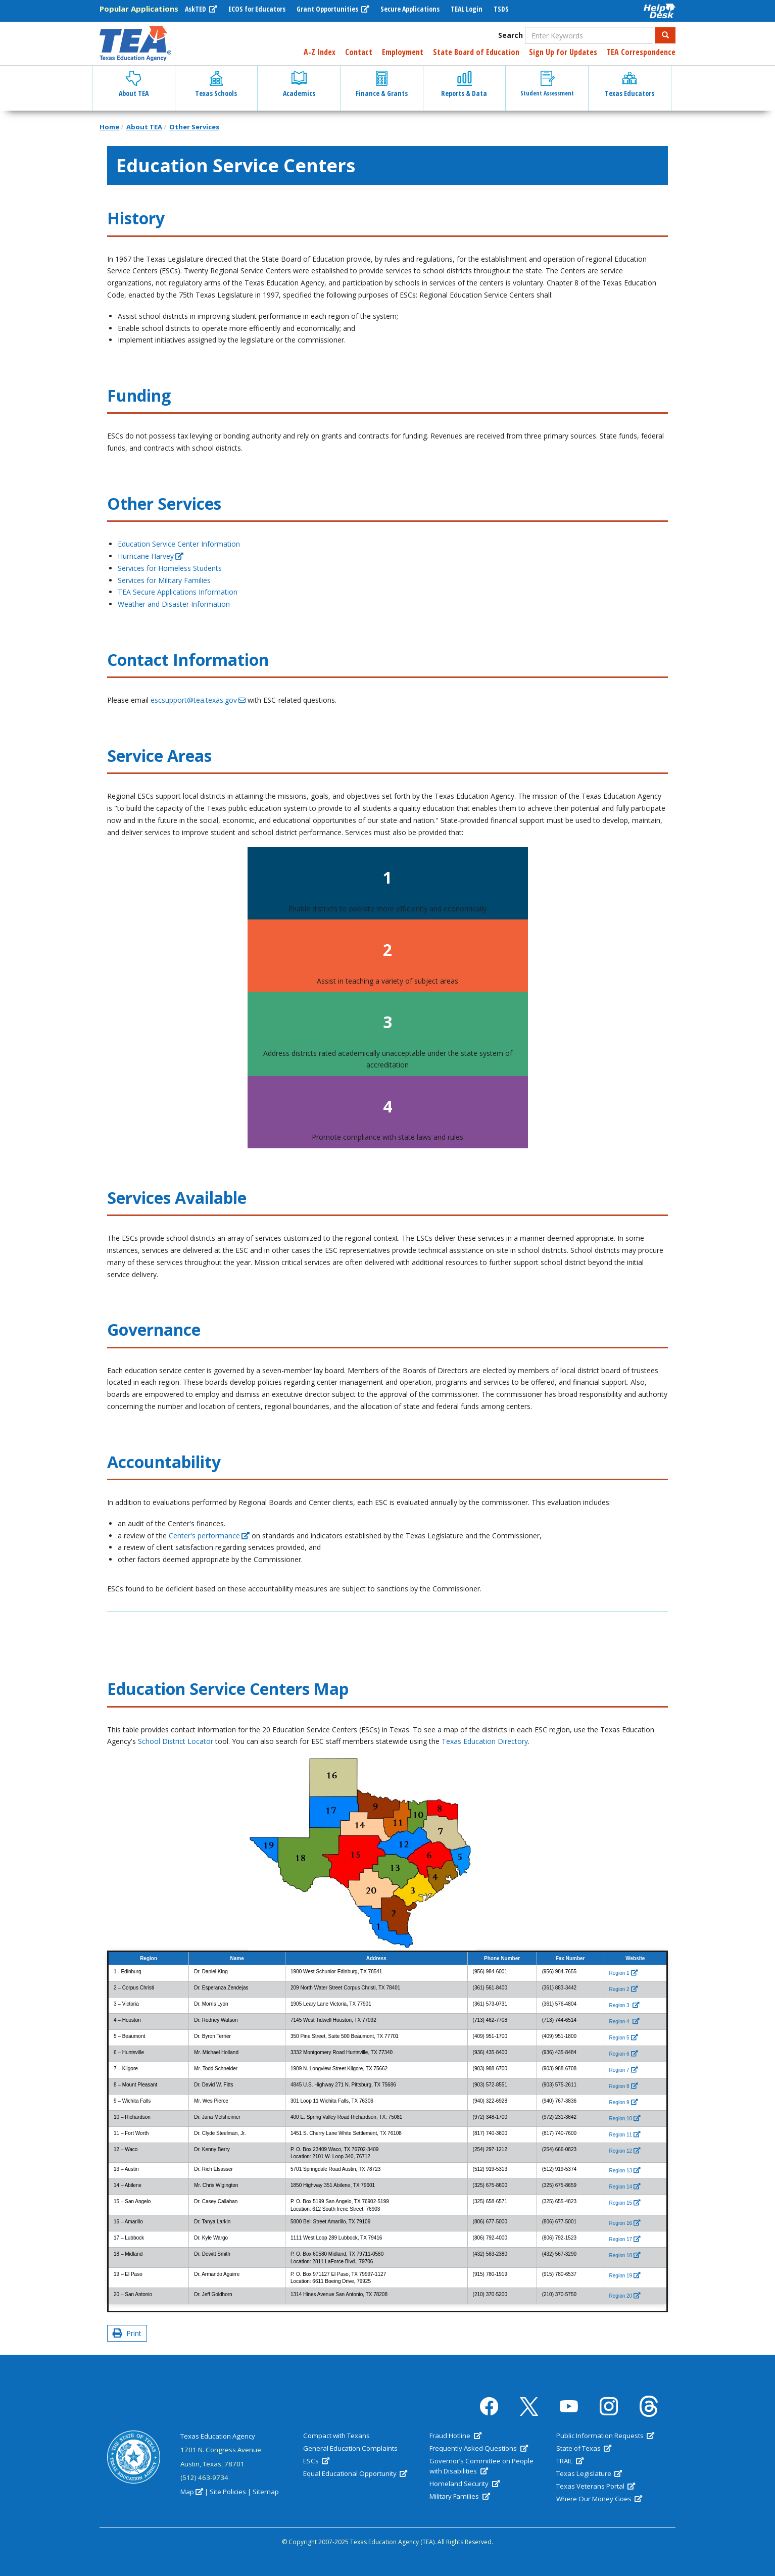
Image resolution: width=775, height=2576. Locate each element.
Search (510, 35)
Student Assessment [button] (547, 84)
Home (109, 126)
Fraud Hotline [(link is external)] (455, 2435)
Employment (402, 52)
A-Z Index (319, 52)
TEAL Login (466, 9)
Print (127, 2333)
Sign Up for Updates (563, 52)
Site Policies (228, 2491)
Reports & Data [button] (464, 84)
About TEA (144, 126)
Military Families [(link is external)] (459, 2496)
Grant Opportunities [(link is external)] (333, 9)
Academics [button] (299, 84)
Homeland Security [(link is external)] (464, 2483)
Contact (358, 52)
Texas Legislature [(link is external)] (589, 2473)
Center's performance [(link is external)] (209, 1535)
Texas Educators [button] (629, 84)
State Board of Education (476, 52)
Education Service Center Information (179, 544)
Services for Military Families (164, 580)
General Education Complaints (350, 2448)
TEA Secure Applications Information (177, 592)
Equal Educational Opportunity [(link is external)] (355, 2473)
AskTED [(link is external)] (201, 9)
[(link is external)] (623, 1972)
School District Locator (175, 1741)
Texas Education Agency (217, 2436)
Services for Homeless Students (170, 568)
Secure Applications (410, 9)
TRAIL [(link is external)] (570, 2460)
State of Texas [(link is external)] (583, 2448)
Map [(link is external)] (191, 2491)
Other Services (194, 126)
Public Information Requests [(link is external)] (605, 2435)
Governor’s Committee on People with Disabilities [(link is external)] (481, 2465)
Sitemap (266, 2491)
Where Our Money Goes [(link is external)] (599, 2498)
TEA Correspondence (641, 52)
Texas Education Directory (485, 1741)
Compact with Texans (336, 2435)
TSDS (501, 9)
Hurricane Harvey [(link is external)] (150, 556)
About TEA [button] (134, 84)
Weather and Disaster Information (174, 604)
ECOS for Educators (256, 9)
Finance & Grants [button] (382, 84)
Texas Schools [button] (216, 84)
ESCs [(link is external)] (316, 2460)
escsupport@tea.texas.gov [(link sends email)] (198, 700)
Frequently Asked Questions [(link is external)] (478, 2448)
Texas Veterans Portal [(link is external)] (595, 2486)
